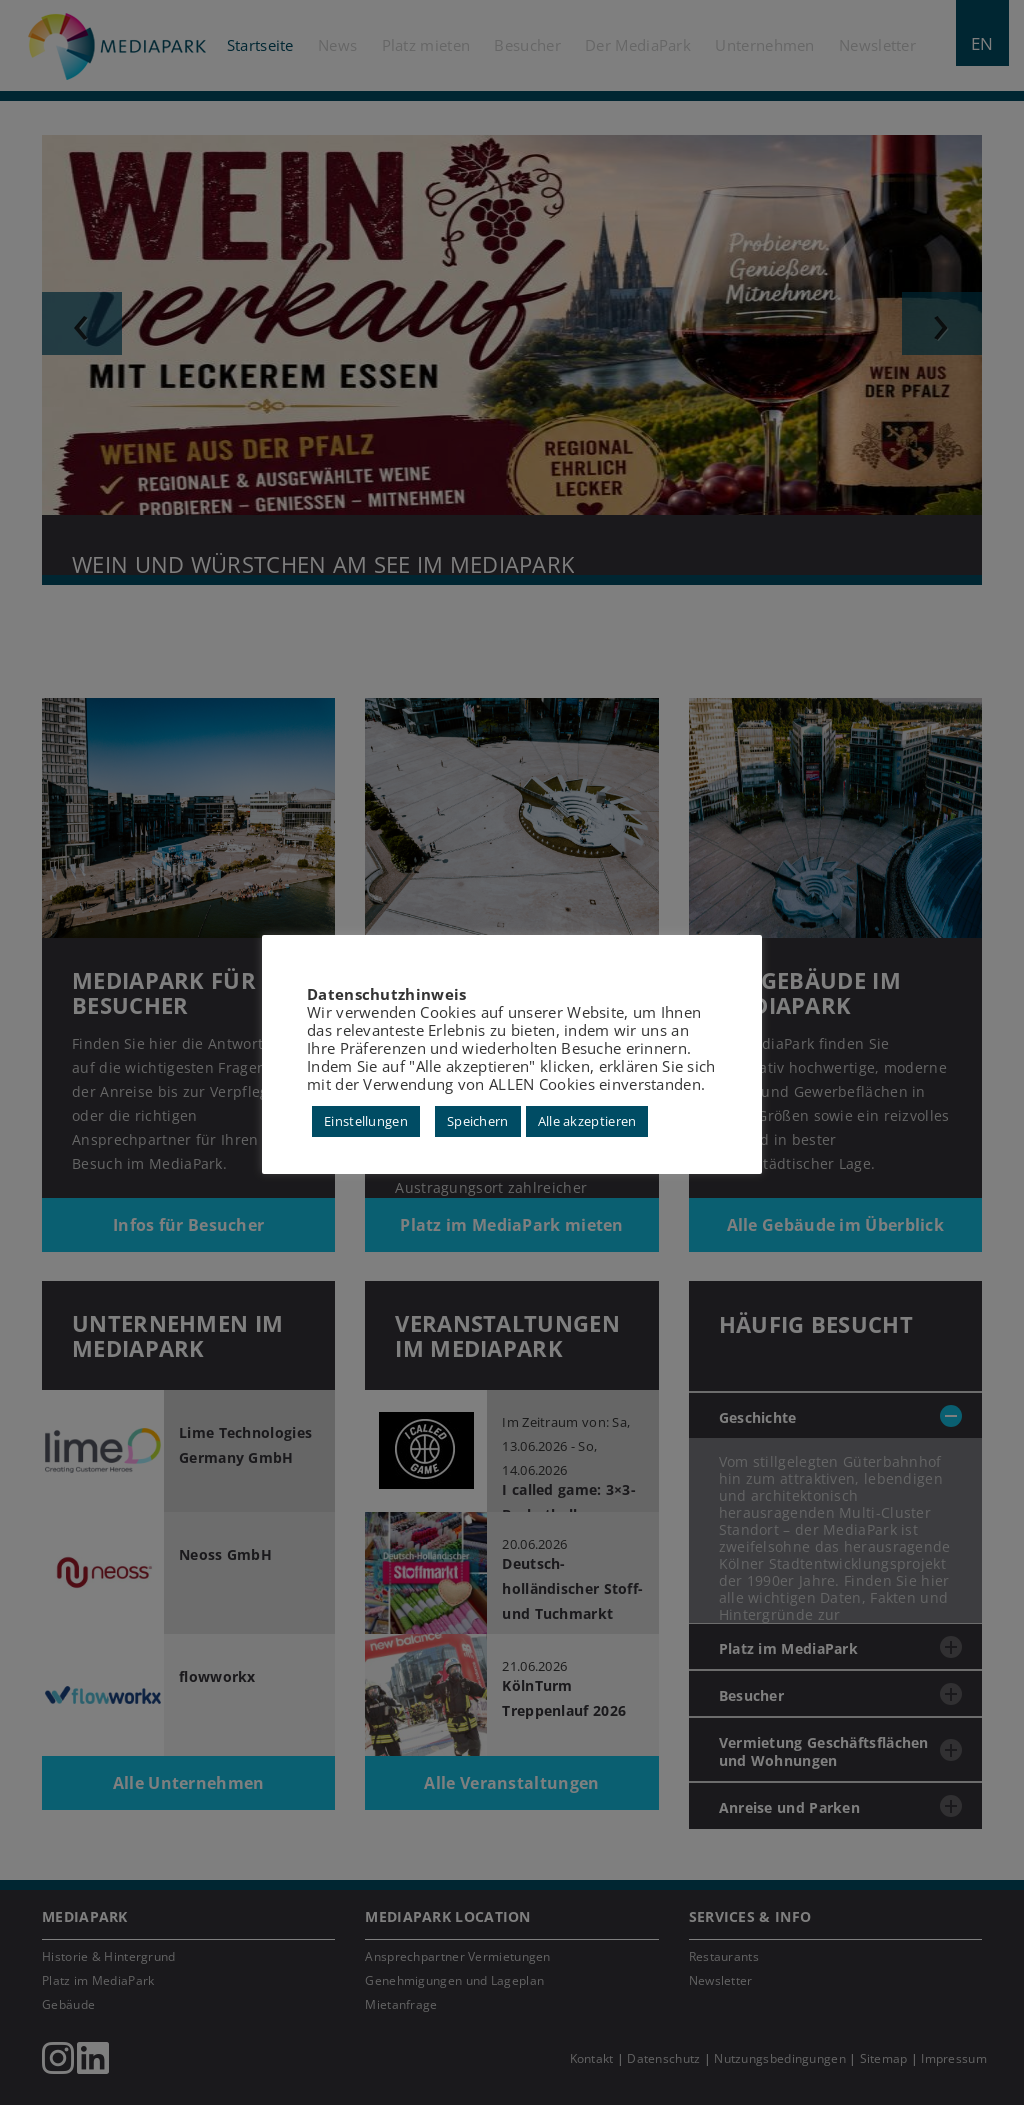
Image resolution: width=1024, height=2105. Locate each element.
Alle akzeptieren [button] (587, 1121)
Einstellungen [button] (366, 1121)
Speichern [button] (478, 1121)
